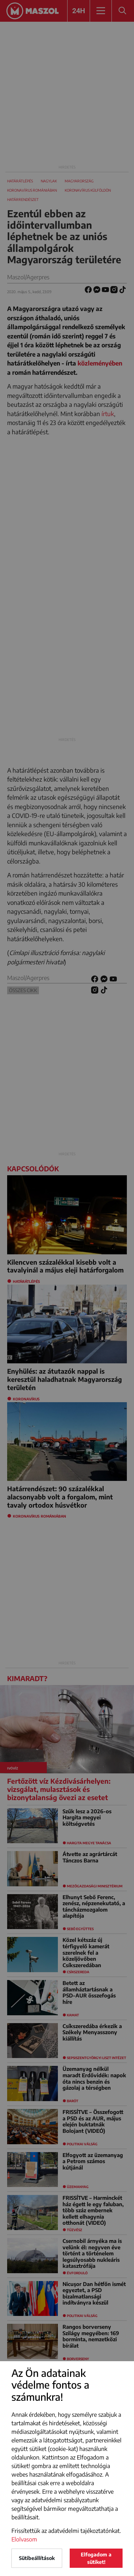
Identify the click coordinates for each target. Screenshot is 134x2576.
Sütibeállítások (37, 2558)
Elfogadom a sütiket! (96, 2558)
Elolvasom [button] (24, 2539)
